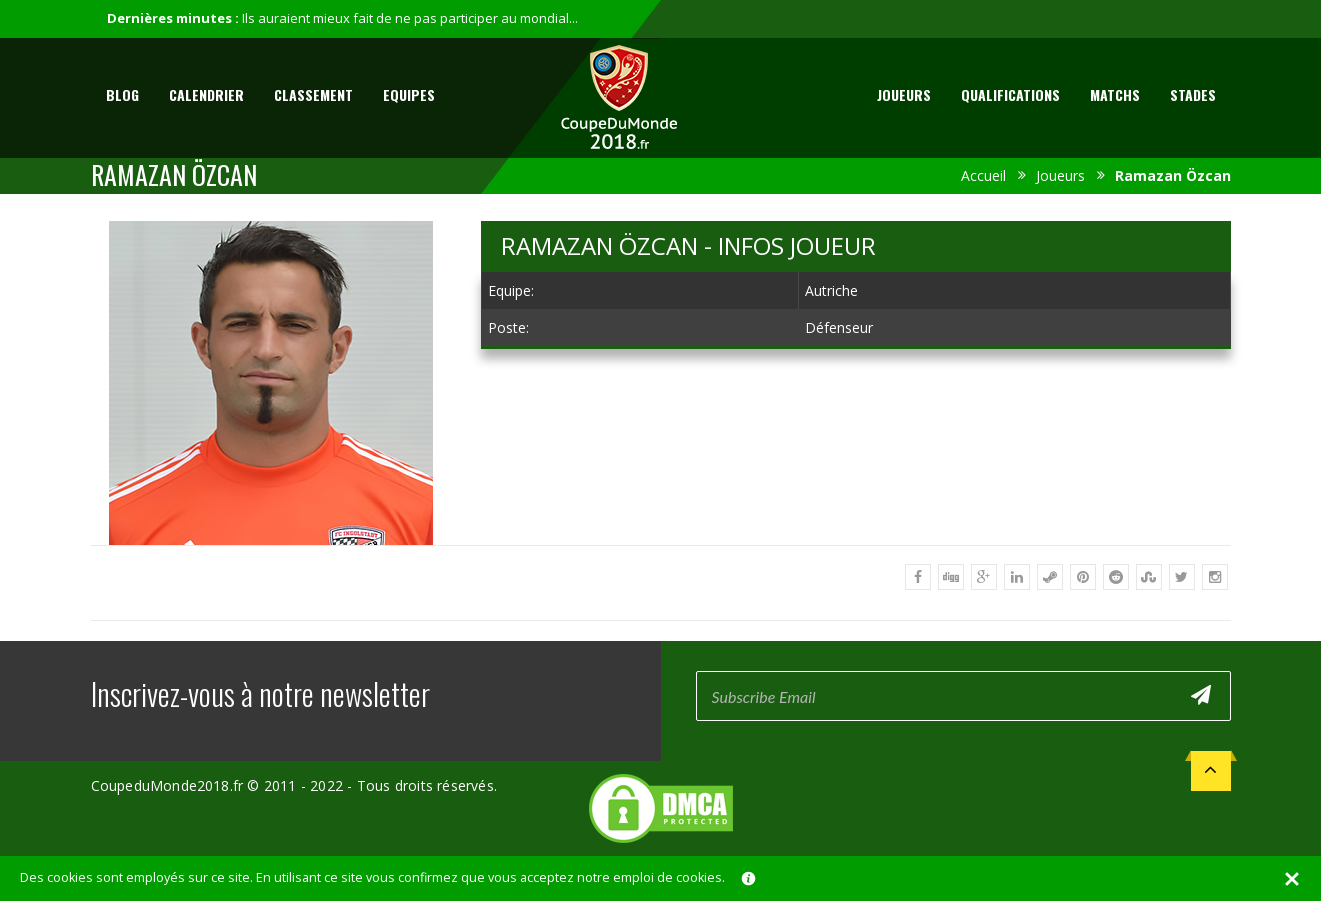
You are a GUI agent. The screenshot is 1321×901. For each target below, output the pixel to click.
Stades (1193, 94)
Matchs (1115, 94)
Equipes (409, 94)
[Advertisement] (856, 513)
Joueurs (904, 94)
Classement (313, 94)
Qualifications (1010, 94)
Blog (122, 94)
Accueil (983, 175)
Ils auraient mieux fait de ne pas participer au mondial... (410, 18)
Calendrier (206, 94)
